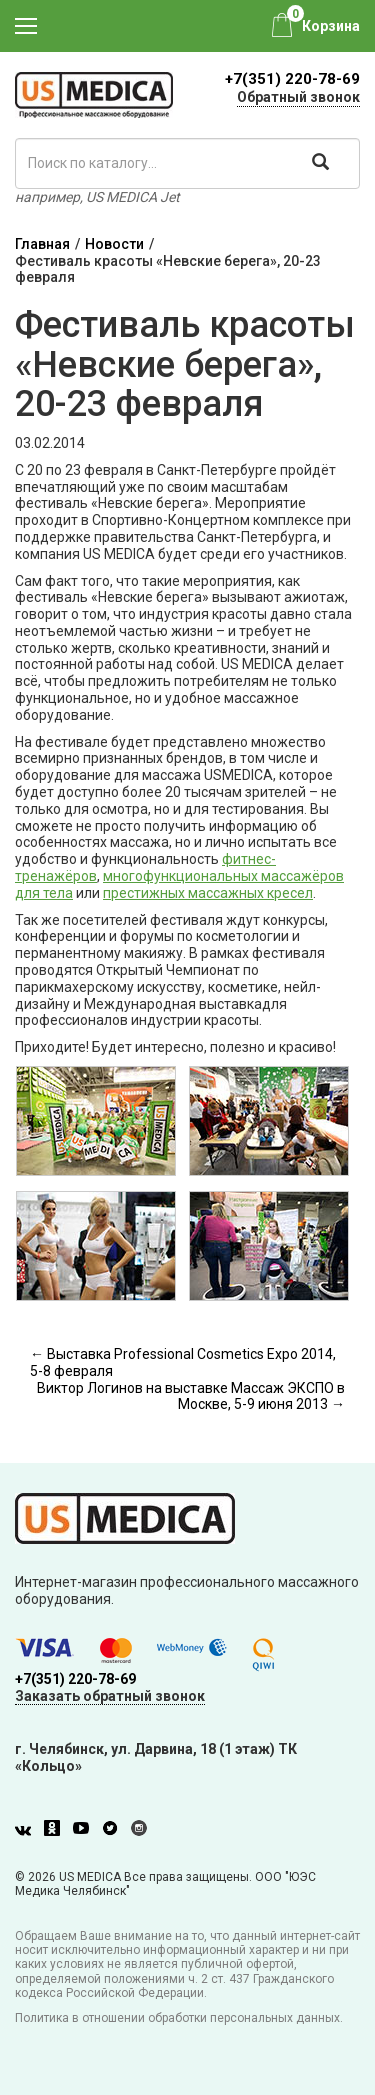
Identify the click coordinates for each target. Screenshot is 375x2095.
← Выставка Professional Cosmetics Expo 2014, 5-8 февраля (183, 1362)
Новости (114, 244)
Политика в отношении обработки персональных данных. (179, 2018)
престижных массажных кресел (208, 893)
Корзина (331, 26)
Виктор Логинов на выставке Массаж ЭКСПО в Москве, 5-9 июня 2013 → (191, 1396)
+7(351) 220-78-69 (292, 79)
